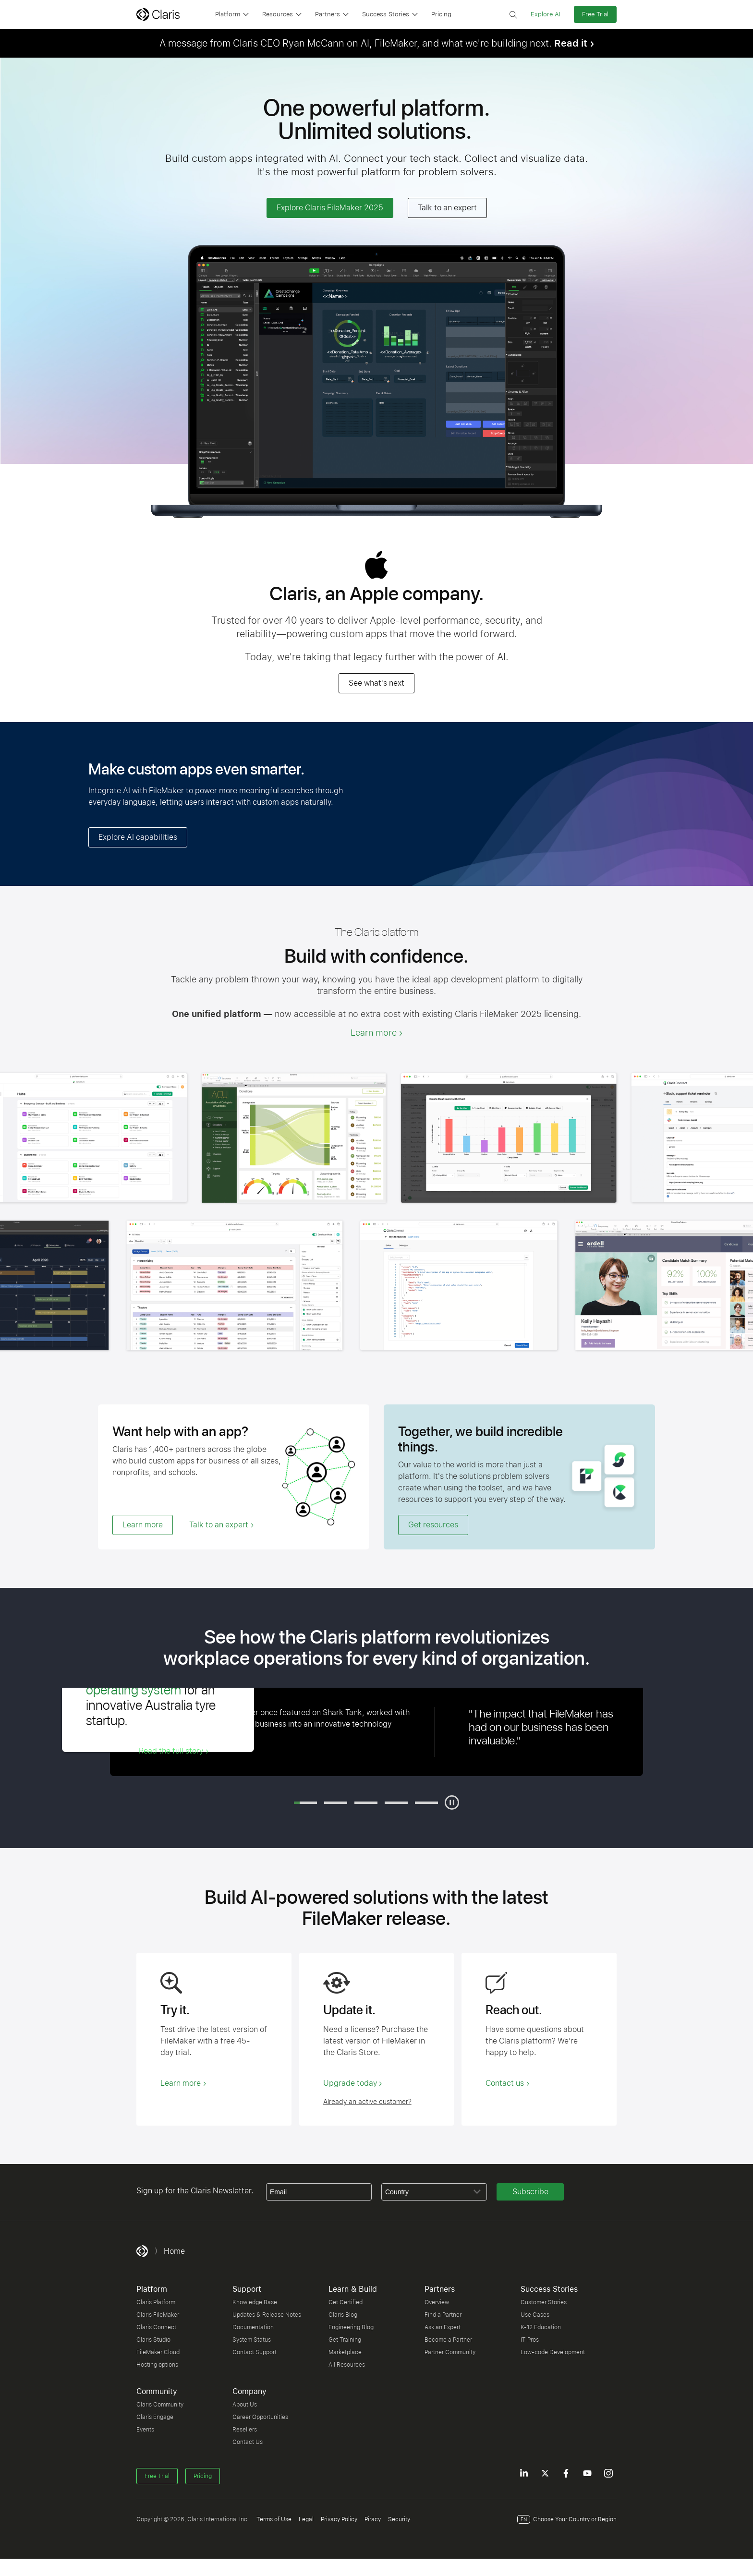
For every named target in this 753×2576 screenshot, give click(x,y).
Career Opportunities (260, 2417)
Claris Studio (153, 2339)
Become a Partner (448, 2339)
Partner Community (450, 2352)
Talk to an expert (447, 207)
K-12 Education (541, 2327)
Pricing (441, 14)
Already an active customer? (367, 2101)
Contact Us (247, 2442)
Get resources (433, 1524)
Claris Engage (154, 2417)
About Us (244, 2404)
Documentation (253, 2327)
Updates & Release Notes (266, 2314)
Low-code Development (553, 2352)
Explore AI (545, 14)
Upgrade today (350, 2083)
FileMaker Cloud (158, 2352)
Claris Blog (342, 2314)
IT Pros (530, 2339)
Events (145, 2429)
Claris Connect (156, 2327)
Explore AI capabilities (137, 837)
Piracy (372, 2519)
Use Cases (535, 2314)
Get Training (344, 2339)
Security (399, 2519)
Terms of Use (273, 2519)
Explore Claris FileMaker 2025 (330, 207)
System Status (251, 2339)
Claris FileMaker (157, 2314)
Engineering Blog (351, 2327)
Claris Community (159, 2404)
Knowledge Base (254, 2302)
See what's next (376, 683)
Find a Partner (443, 2314)
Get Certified (345, 2302)
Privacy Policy (339, 2519)
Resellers (244, 2429)
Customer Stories (544, 2302)
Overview (437, 2302)
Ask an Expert (443, 2327)
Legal (306, 2519)
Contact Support (254, 2352)
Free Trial (595, 14)
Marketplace (345, 2352)
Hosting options (157, 2364)
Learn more (374, 1033)
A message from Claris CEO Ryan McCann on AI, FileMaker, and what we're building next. (373, 43)
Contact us (505, 2083)
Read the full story (171, 1750)
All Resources (346, 2364)
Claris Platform (155, 2302)
